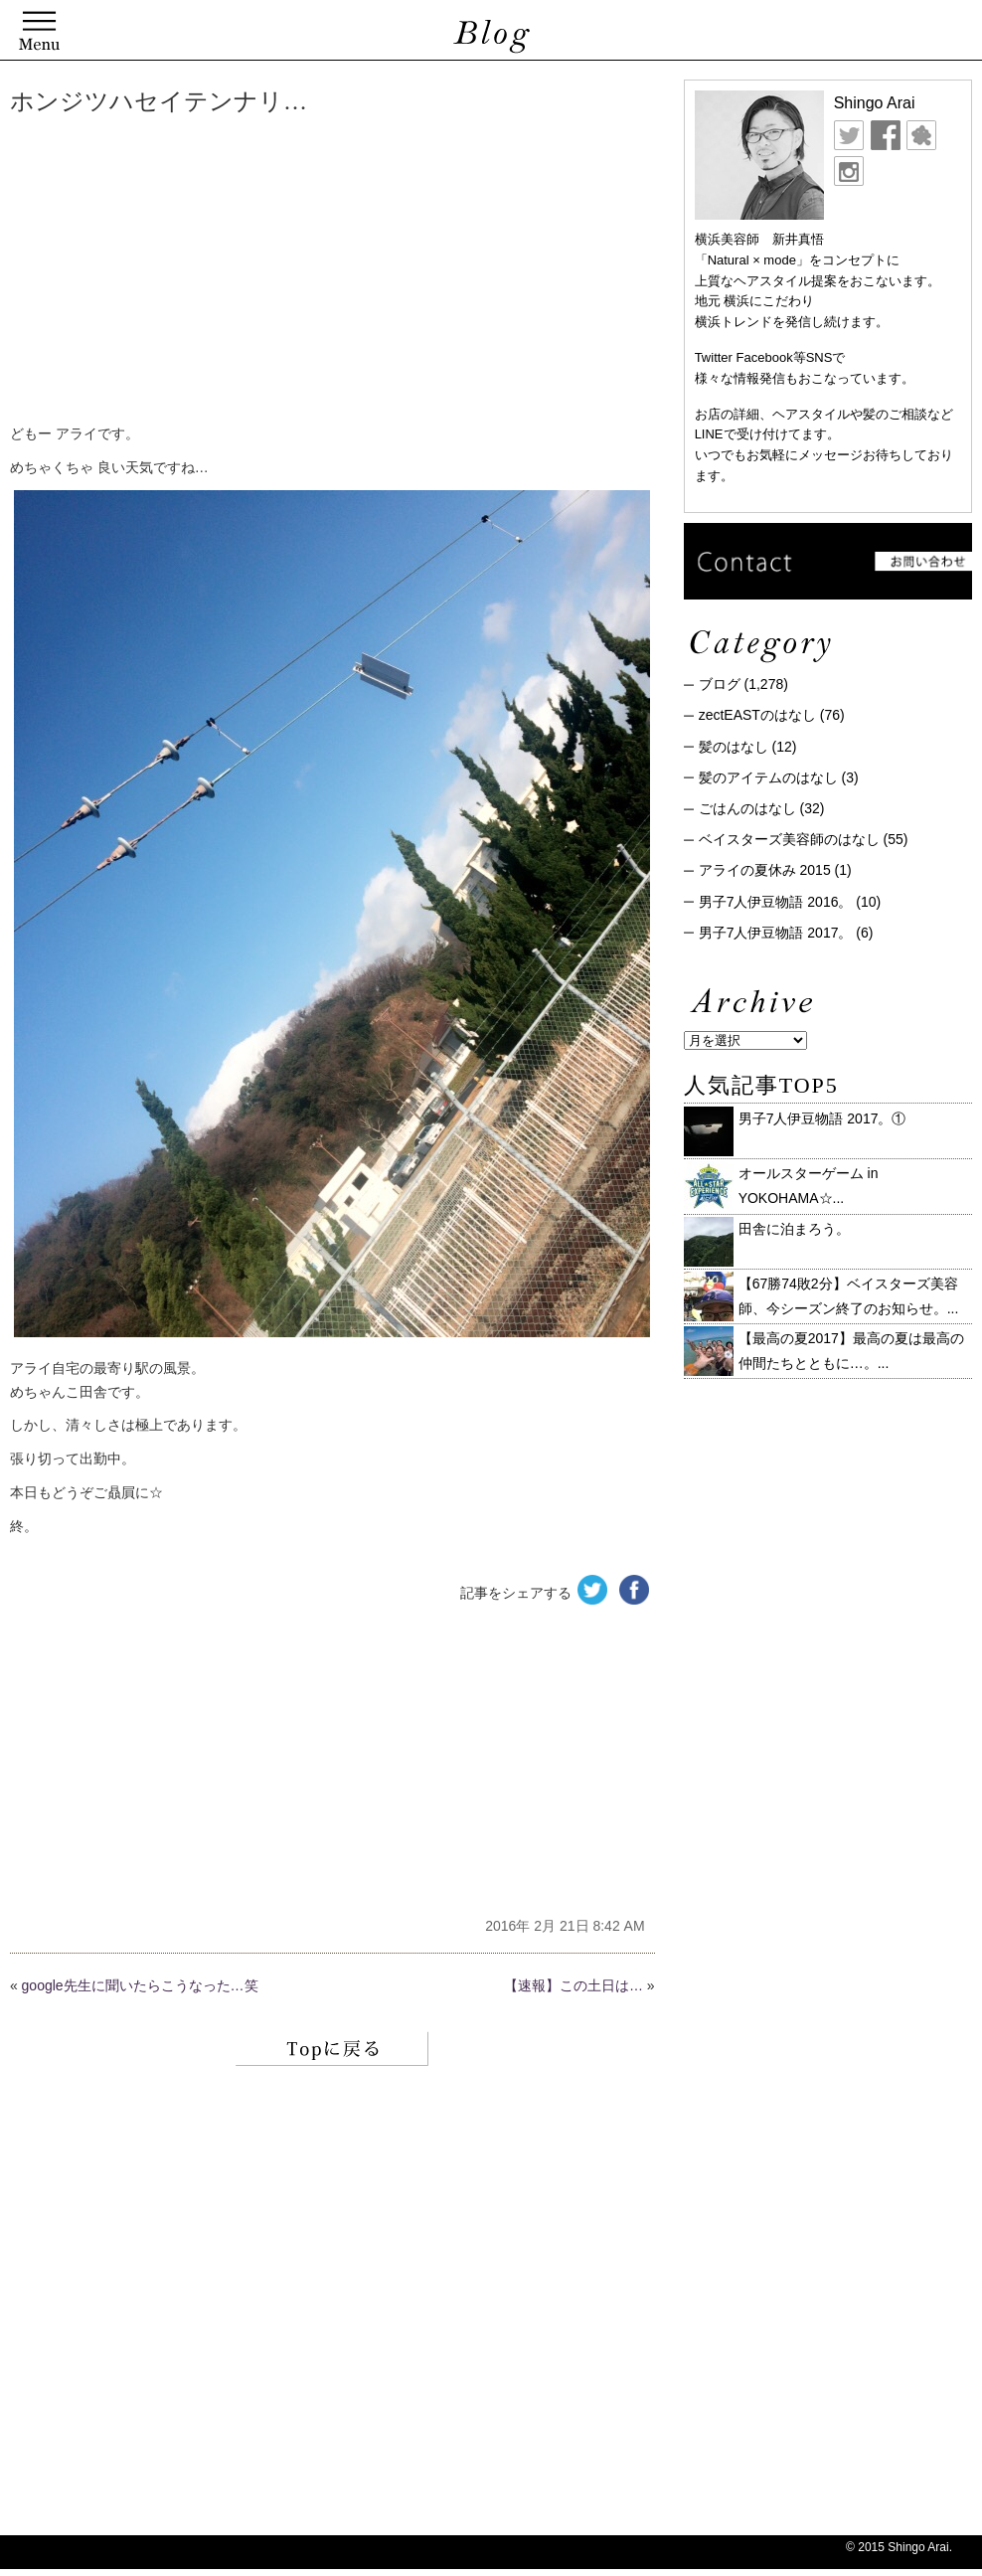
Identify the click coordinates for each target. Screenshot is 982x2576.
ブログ (719, 684)
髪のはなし (733, 747)
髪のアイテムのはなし (768, 777)
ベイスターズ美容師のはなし (789, 839)
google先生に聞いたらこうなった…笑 (140, 1985)
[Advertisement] (313, 273)
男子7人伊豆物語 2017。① (822, 1118)
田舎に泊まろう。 (794, 1229)
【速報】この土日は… (573, 1985)
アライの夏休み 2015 (765, 870)
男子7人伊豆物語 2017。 (776, 933)
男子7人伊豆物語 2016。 (776, 902)
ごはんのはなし (747, 808)
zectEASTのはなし (757, 715)
